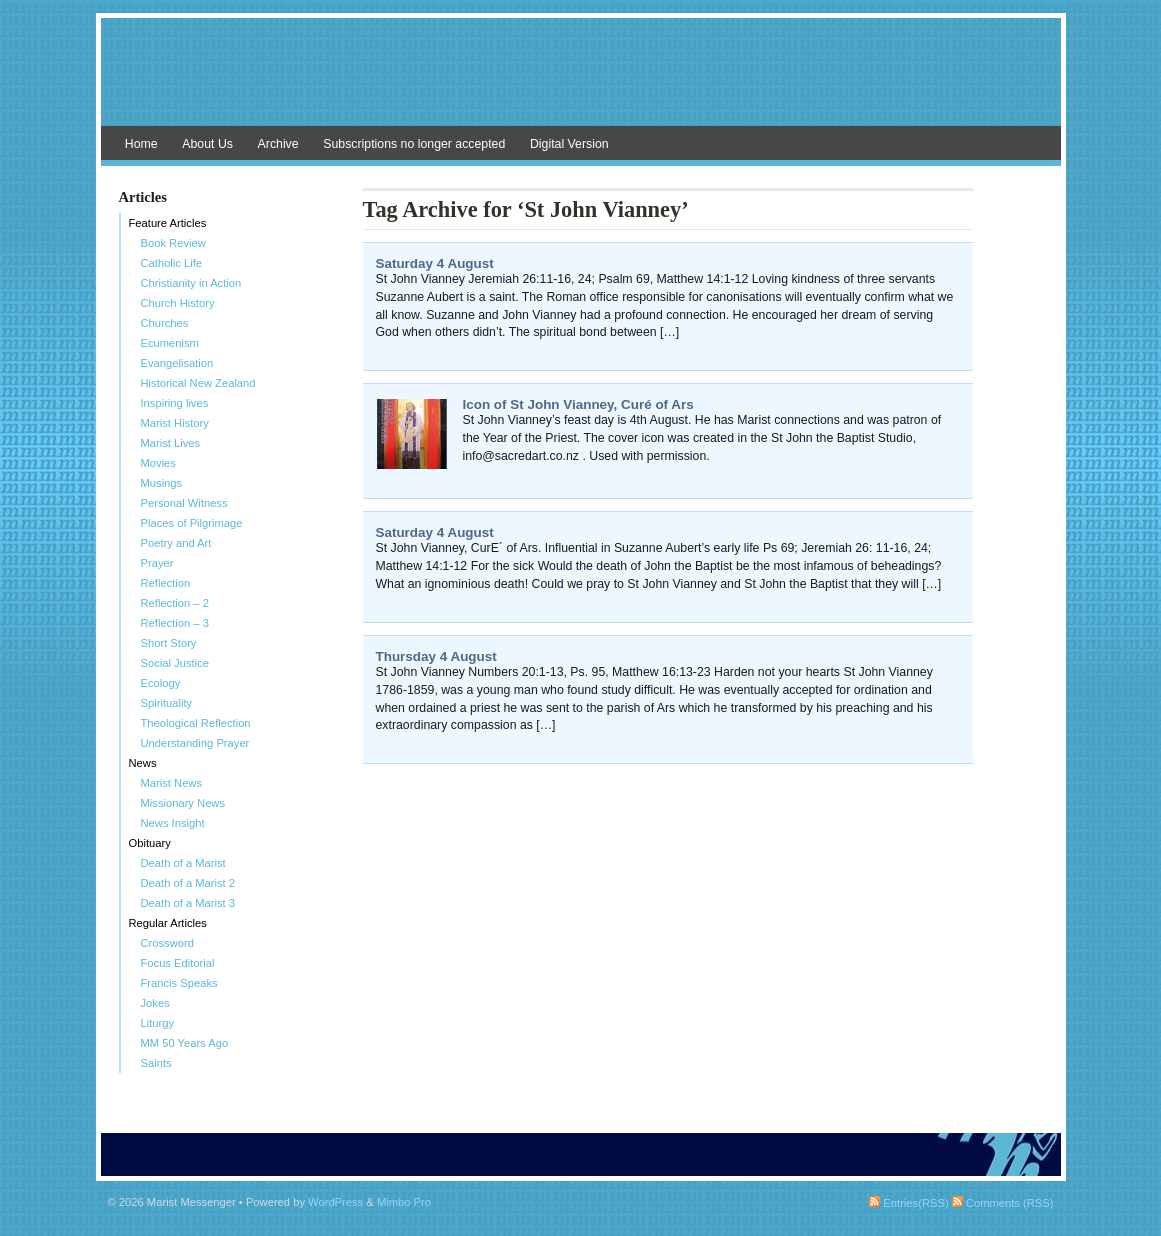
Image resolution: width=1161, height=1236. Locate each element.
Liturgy (158, 1023)
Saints (156, 1063)
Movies (158, 463)
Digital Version (569, 144)
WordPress (335, 1202)
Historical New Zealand (198, 383)
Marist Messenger (581, 82)
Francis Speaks (179, 983)
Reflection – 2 (175, 603)
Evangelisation (177, 363)
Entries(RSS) (908, 1203)
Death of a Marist (183, 863)
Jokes (155, 1003)
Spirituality (167, 703)
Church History (178, 303)
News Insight (173, 823)
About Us (207, 144)
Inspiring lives (175, 403)
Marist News (172, 783)
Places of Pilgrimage (192, 523)
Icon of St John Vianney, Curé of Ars (578, 404)
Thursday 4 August (436, 656)
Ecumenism (170, 343)
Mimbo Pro (404, 1202)
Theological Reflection (196, 723)
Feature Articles (168, 223)
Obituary (150, 843)
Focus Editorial (178, 963)
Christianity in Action (191, 283)
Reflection (166, 583)
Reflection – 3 (175, 623)
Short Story (169, 643)
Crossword (167, 943)
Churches (165, 323)
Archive (278, 144)
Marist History (175, 423)
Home (141, 144)
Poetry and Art (176, 543)
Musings (162, 483)
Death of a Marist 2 (188, 883)
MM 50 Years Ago (185, 1043)
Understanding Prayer (195, 743)
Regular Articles (168, 923)
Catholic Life (172, 263)
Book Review (173, 243)
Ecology (161, 683)
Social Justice (175, 663)
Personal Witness (184, 503)
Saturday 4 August (435, 263)
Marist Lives (171, 443)
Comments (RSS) (1003, 1203)
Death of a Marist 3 (188, 903)
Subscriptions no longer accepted (414, 144)
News (143, 763)
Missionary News (183, 803)
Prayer (157, 563)
